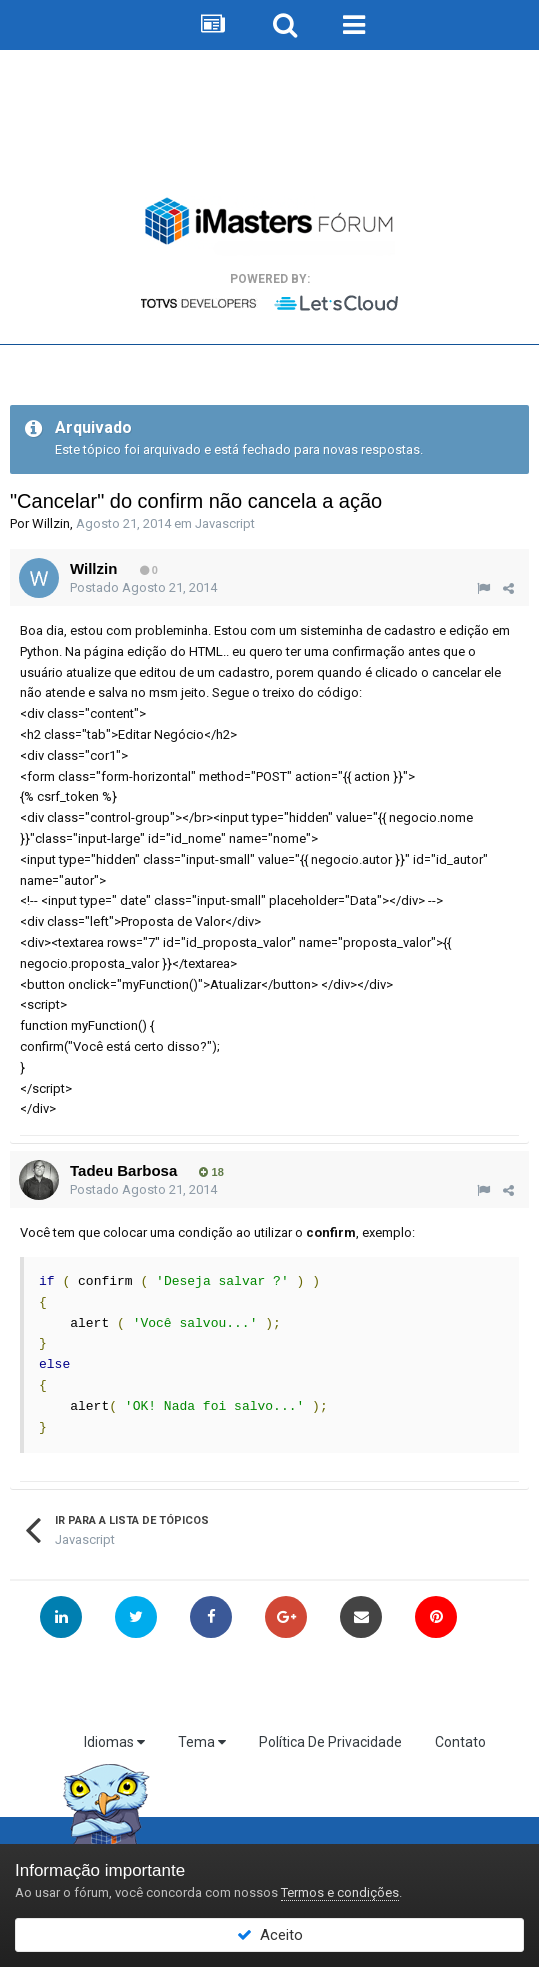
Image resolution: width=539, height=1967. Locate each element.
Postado (143, 587)
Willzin (51, 523)
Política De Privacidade (330, 1742)
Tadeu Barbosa (123, 1170)
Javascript (225, 523)
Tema (202, 1742)
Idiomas (114, 1742)
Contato (460, 1742)
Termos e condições (340, 1892)
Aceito (270, 1935)
